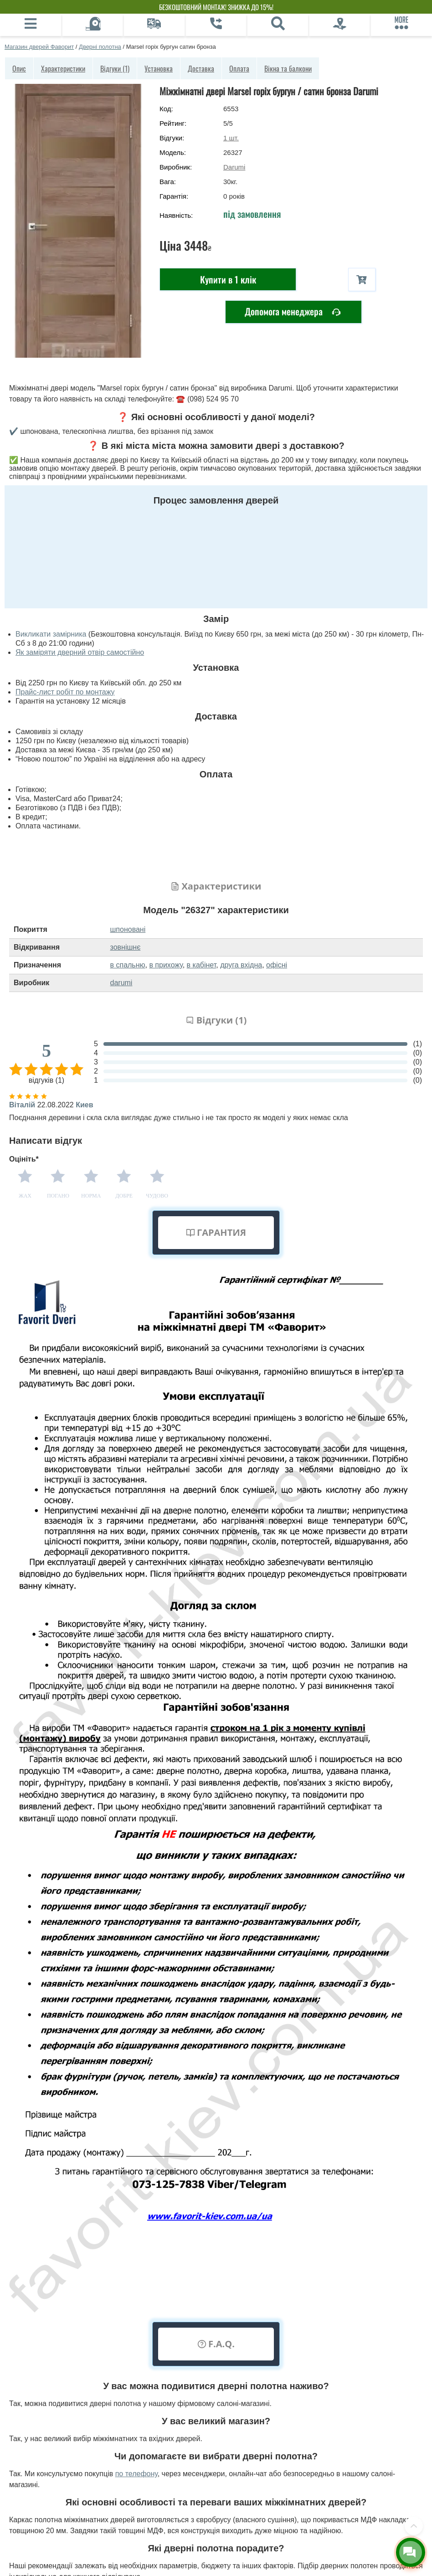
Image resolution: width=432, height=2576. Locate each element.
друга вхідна (241, 965)
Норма (91, 1195)
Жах (25, 1195)
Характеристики (63, 68)
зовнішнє (125, 947)
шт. (231, 138)
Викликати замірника (50, 634)
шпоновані (128, 929)
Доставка (201, 68)
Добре (124, 1195)
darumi (121, 983)
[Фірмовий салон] (339, 25)
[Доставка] (154, 25)
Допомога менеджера (293, 312)
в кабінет (201, 965)
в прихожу (165, 965)
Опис (19, 68)
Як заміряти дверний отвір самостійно (79, 652)
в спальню (127, 965)
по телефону (136, 2474)
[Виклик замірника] (92, 25)
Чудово (157, 1195)
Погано (58, 1195)
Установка (158, 68)
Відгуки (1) (114, 68)
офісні (276, 965)
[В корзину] (361, 279)
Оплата (239, 68)
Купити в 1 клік (228, 279)
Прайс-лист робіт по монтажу (65, 692)
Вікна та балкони (288, 68)
